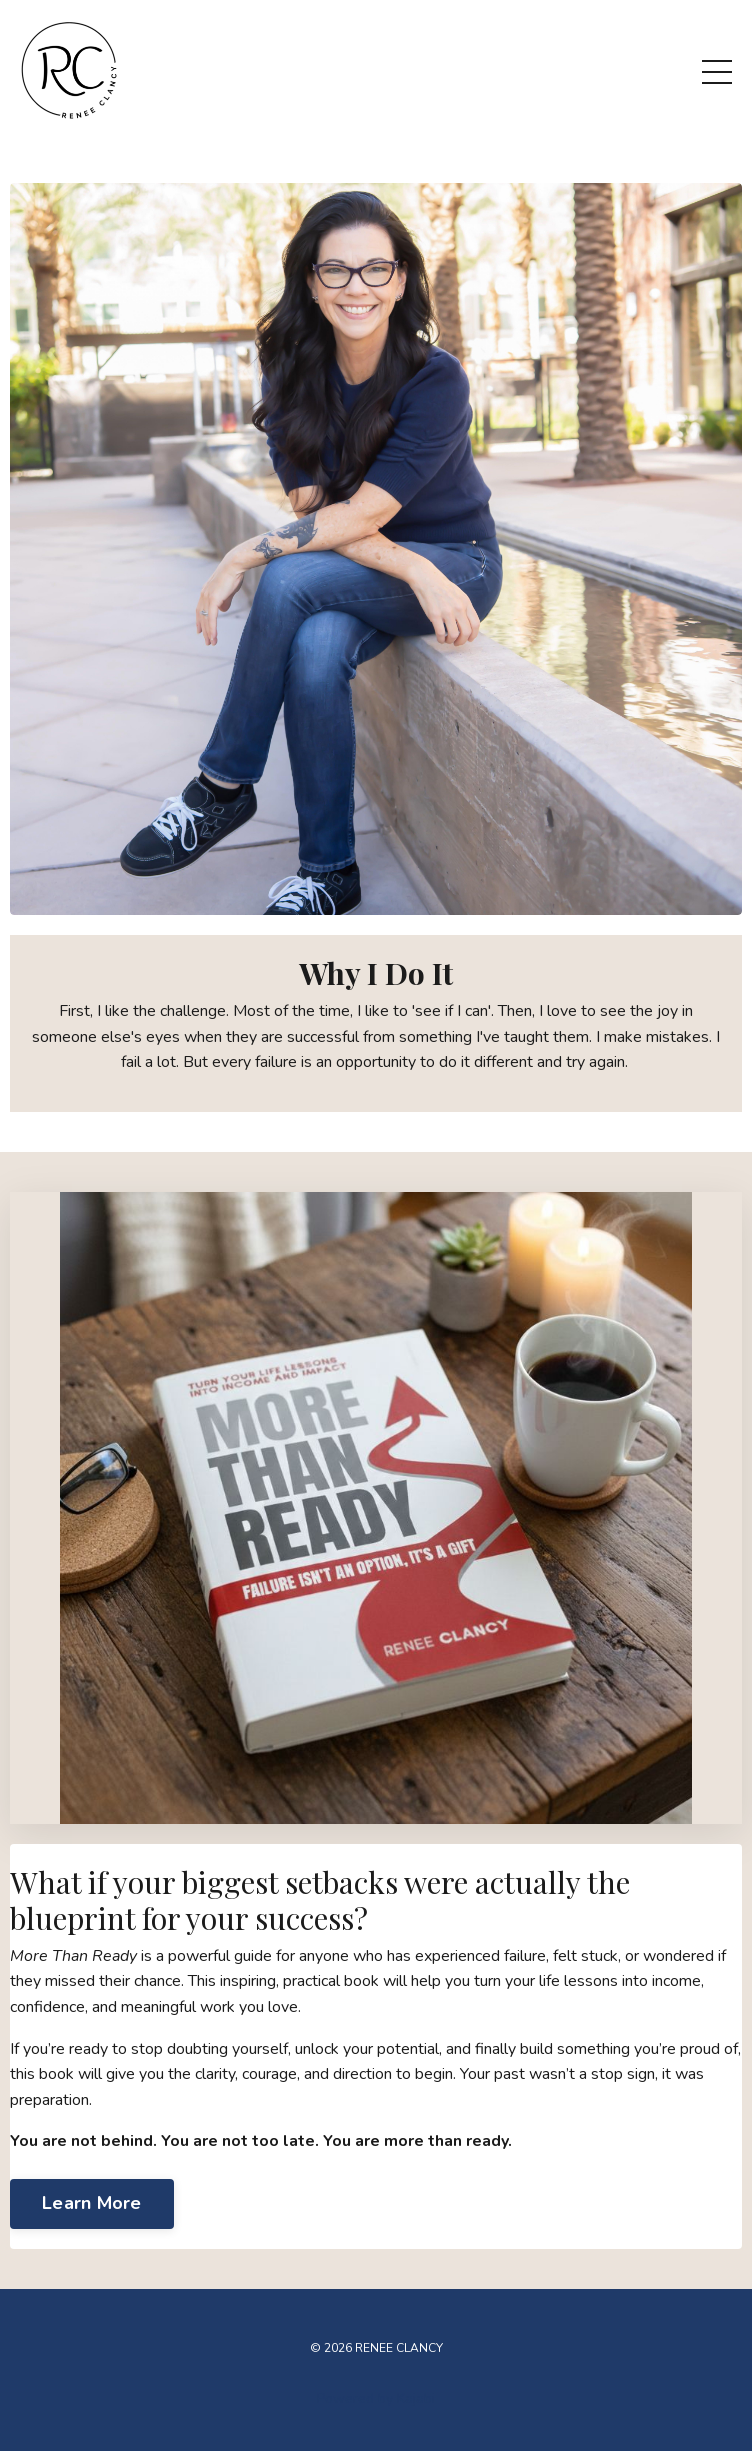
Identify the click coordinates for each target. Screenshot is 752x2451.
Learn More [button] (92, 2203)
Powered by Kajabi (376, 2398)
